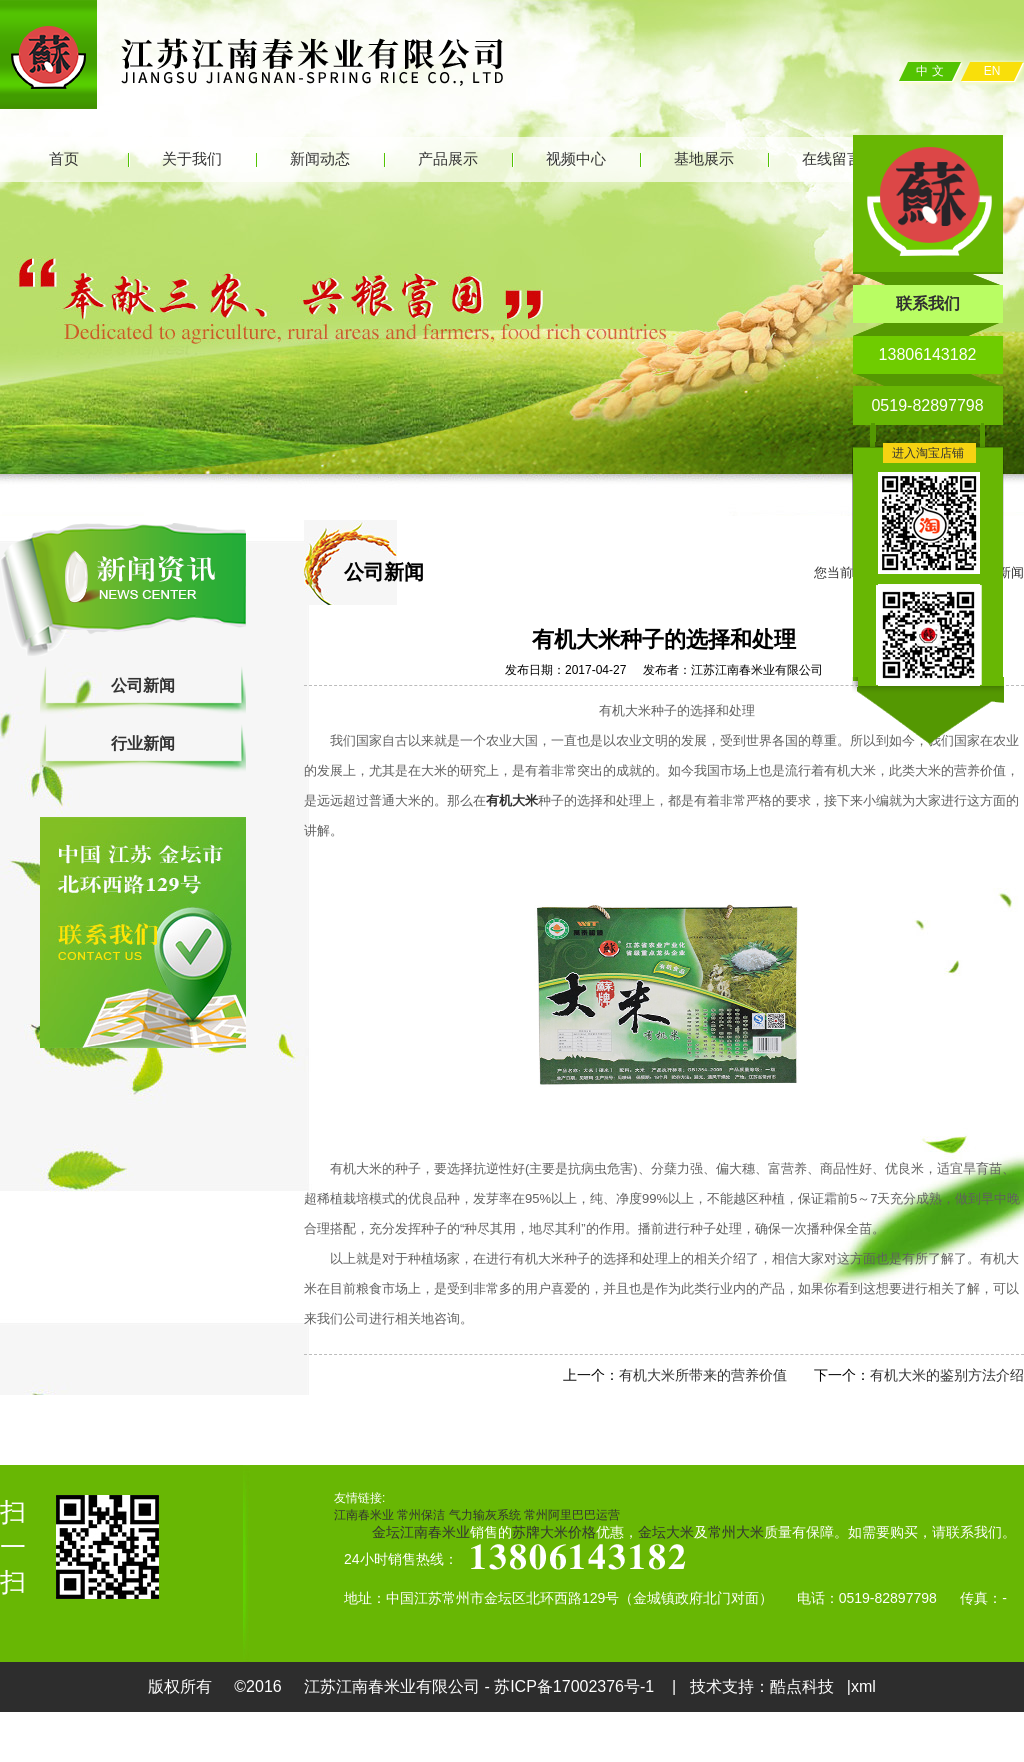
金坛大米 (666, 1532)
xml (863, 1686)
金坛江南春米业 (421, 1532)
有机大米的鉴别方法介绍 (947, 1375)
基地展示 (704, 159)
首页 (64, 159)
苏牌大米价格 (554, 1532)
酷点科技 (802, 1686)
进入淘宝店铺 (928, 453)
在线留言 (832, 159)
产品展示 (448, 159)
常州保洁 (421, 1515)
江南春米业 (364, 1515)
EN (992, 71)
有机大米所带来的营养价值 (703, 1375)
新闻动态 (320, 159)
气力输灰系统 (485, 1515)
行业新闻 (143, 743)
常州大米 (736, 1532)
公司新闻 (143, 685)
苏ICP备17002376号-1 (576, 1686)
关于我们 (192, 159)
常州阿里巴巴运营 (572, 1515)
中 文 (929, 71)
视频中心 (576, 159)
